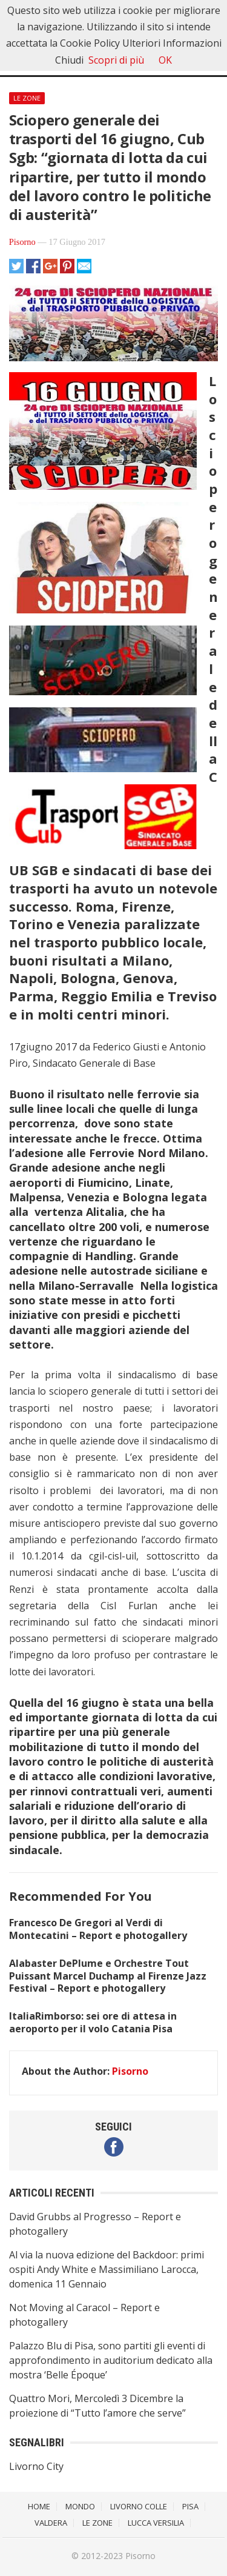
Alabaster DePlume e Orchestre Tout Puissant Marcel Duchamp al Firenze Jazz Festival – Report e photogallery (107, 1976)
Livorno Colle (138, 2506)
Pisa (190, 2506)
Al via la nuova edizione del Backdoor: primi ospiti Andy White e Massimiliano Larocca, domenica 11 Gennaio (106, 2269)
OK (165, 60)
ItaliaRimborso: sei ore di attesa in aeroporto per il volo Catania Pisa (93, 2022)
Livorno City (36, 2466)
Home (39, 2506)
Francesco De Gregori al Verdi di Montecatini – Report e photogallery (98, 1929)
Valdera (51, 2522)
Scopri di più (116, 60)
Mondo (80, 2506)
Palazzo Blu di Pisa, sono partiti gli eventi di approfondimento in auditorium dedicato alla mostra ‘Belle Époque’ (110, 2360)
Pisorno (22, 242)
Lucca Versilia (156, 2522)
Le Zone (27, 97)
